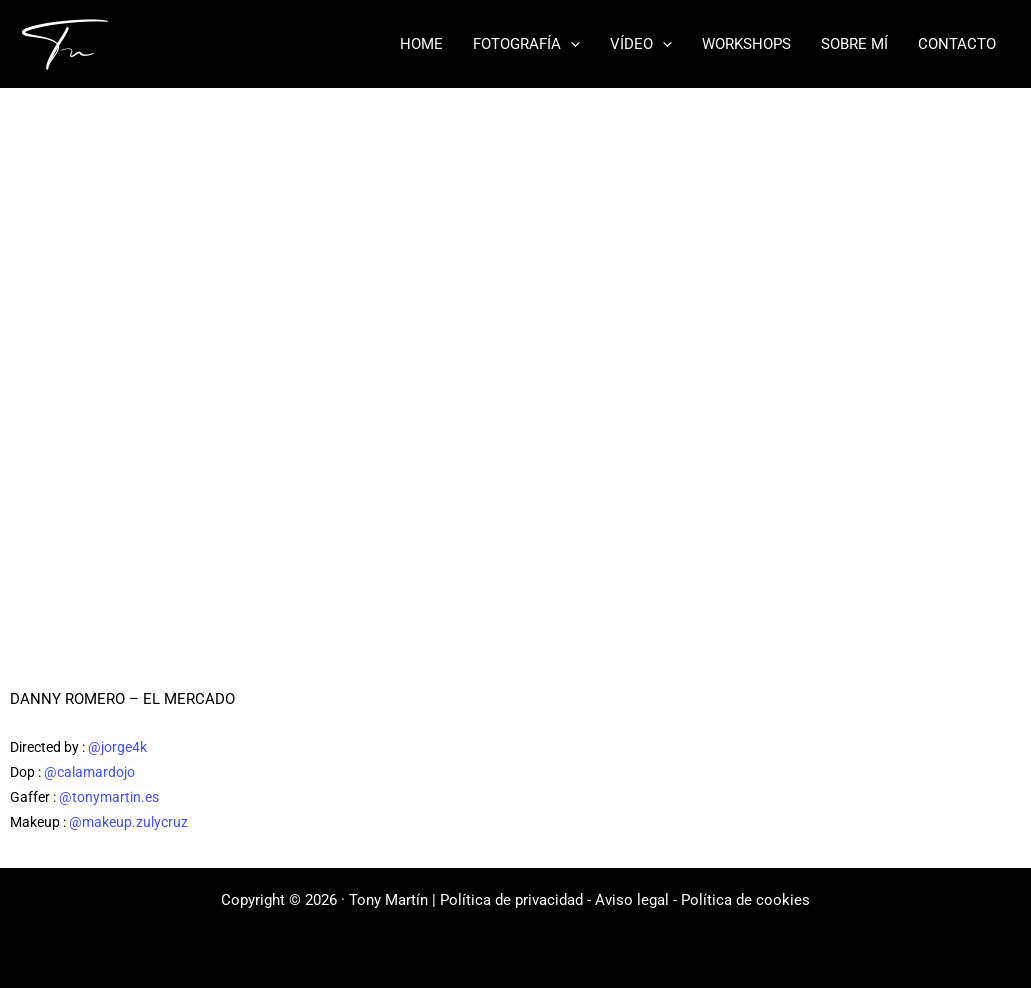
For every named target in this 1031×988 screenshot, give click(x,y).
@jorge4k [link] (117, 747)
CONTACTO (957, 44)
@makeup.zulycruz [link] (128, 822)
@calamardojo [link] (89, 772)
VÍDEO (641, 44)
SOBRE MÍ (854, 44)
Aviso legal (632, 900)
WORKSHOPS (746, 44)
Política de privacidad (511, 900)
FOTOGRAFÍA (526, 44)
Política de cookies (745, 900)
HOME (421, 44)
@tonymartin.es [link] (109, 797)
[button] (570, 44)
